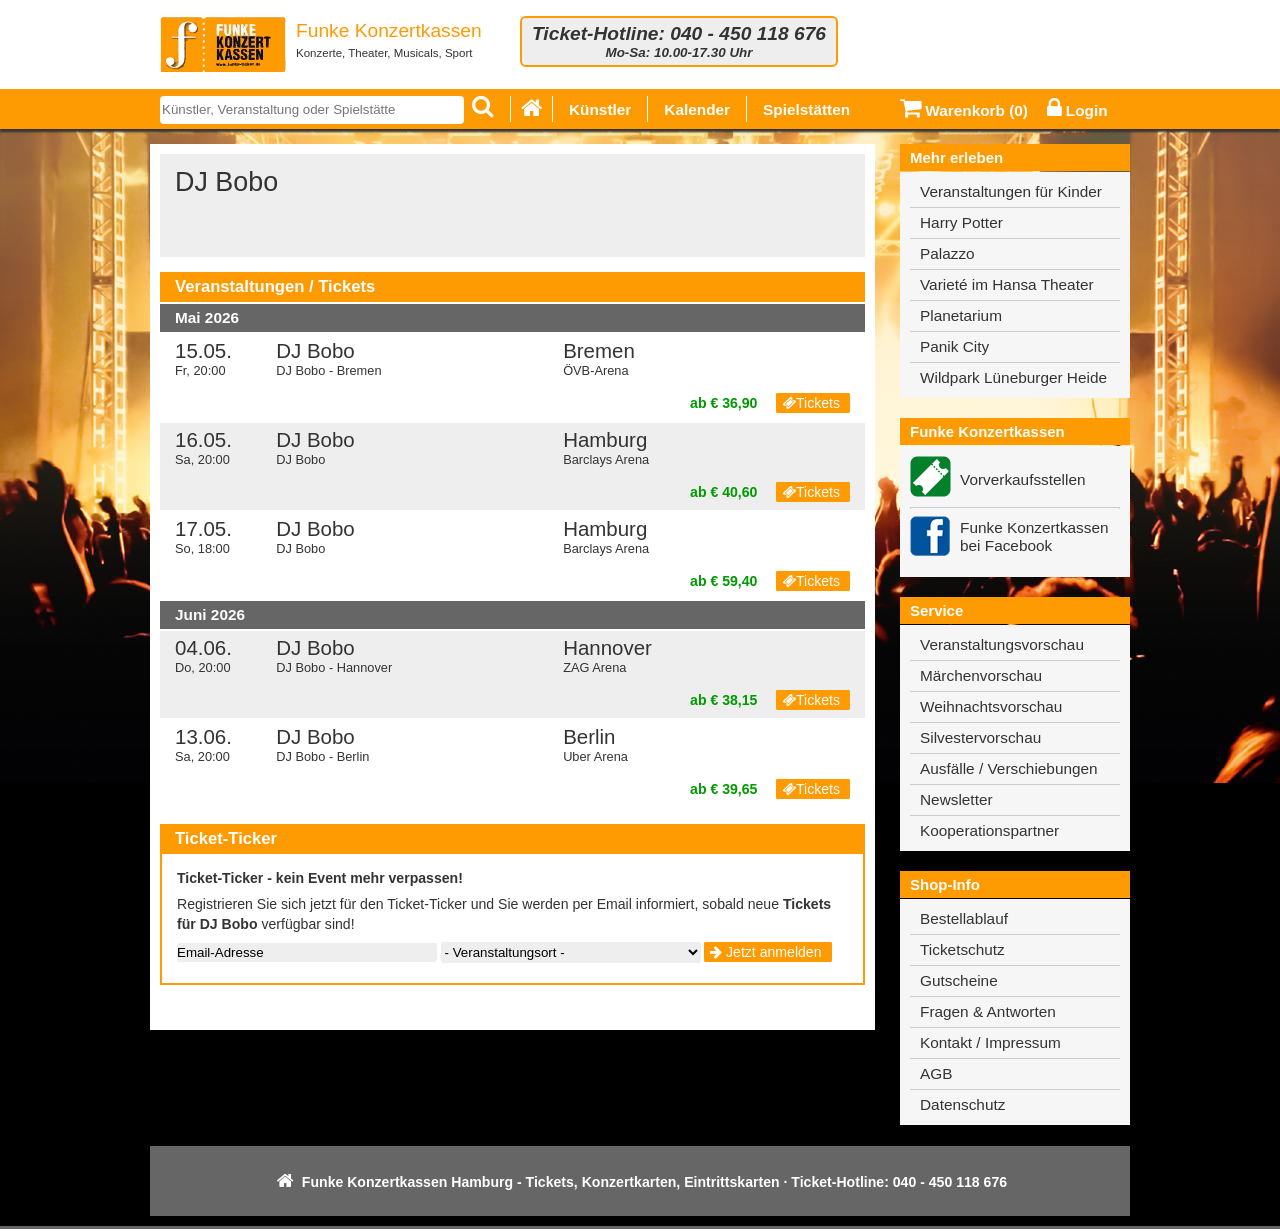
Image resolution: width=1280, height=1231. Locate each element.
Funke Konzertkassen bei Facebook (1034, 536)
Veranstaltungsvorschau (1002, 644)
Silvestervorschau (980, 737)
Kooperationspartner (989, 830)
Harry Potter (961, 222)
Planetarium (961, 315)
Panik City (954, 346)
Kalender (697, 109)
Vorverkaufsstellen (1023, 479)
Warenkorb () (964, 110)
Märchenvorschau (981, 675)
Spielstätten (806, 109)
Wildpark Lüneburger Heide (1013, 377)
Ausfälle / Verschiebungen (1009, 768)
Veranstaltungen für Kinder (1011, 191)
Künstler (600, 109)
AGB (936, 1073)
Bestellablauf (964, 918)
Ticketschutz (962, 949)
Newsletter (956, 799)
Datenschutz (962, 1104)
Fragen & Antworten (988, 1011)
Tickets (811, 403)
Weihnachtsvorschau (991, 706)
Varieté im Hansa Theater (1007, 284)
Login (1077, 110)
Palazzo (947, 253)
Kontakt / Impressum (990, 1042)
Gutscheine (959, 980)
